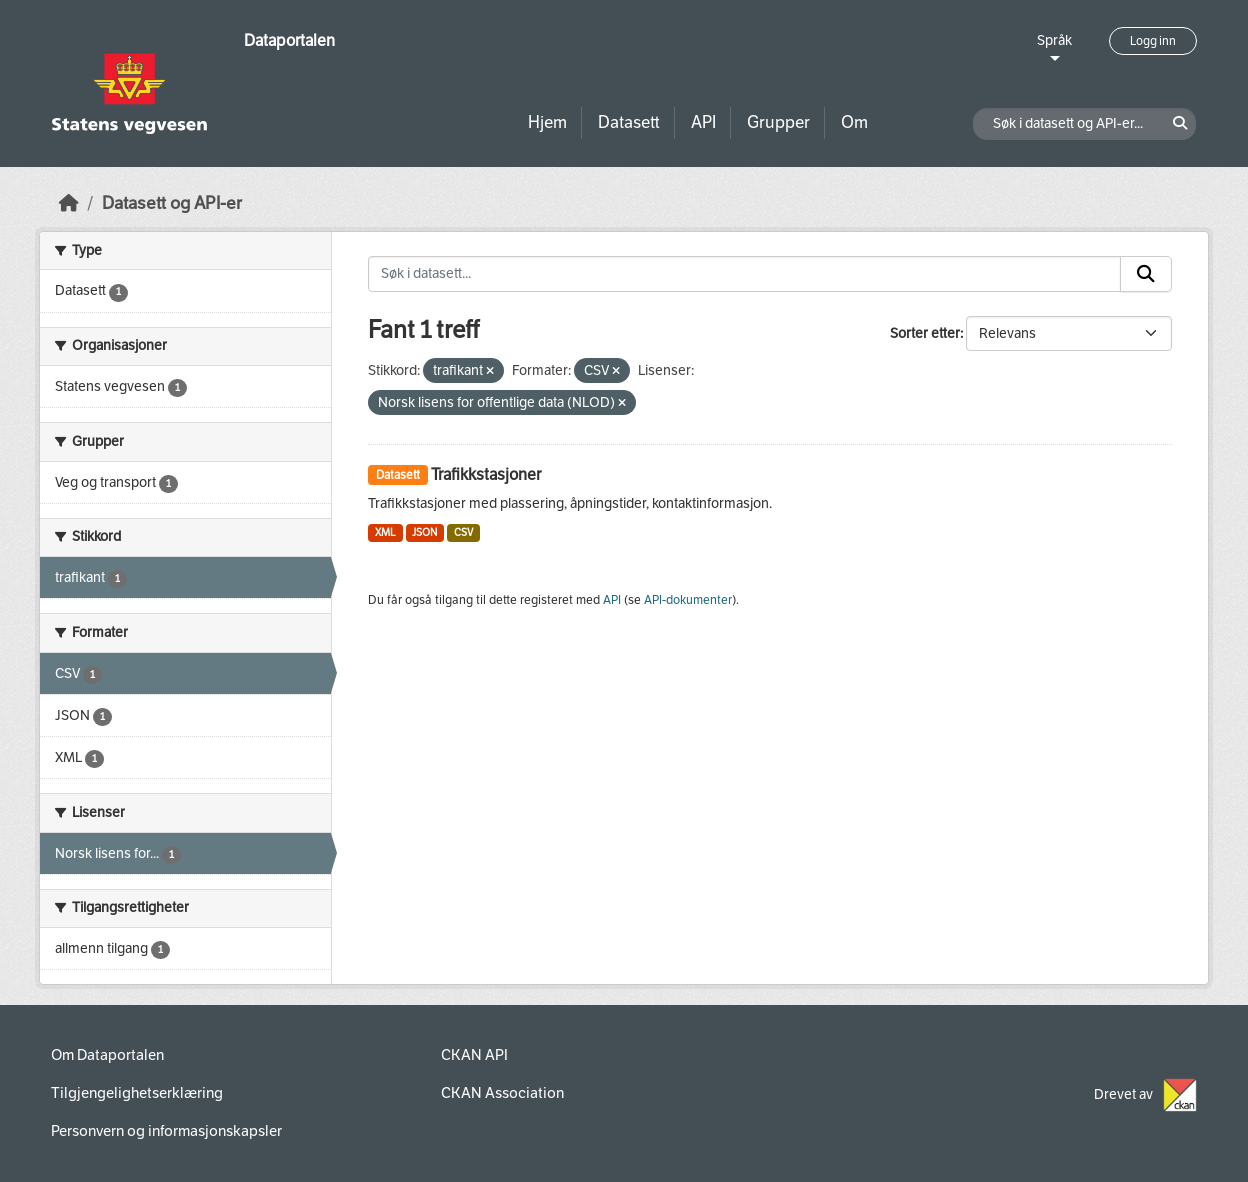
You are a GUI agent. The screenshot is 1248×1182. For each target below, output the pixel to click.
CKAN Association (502, 1093)
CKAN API (474, 1055)
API (703, 122)
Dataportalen (289, 40)
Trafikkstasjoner (486, 474)
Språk (1054, 40)
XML (385, 532)
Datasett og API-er (172, 203)
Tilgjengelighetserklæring (137, 1093)
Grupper (778, 122)
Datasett (629, 122)
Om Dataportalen (107, 1055)
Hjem (547, 122)
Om (854, 122)
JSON (424, 532)
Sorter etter (925, 333)
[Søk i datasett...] (744, 274)
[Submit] (1146, 274)
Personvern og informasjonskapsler (166, 1131)
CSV (463, 532)
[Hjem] (69, 203)
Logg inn (1153, 41)
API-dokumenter (688, 600)
